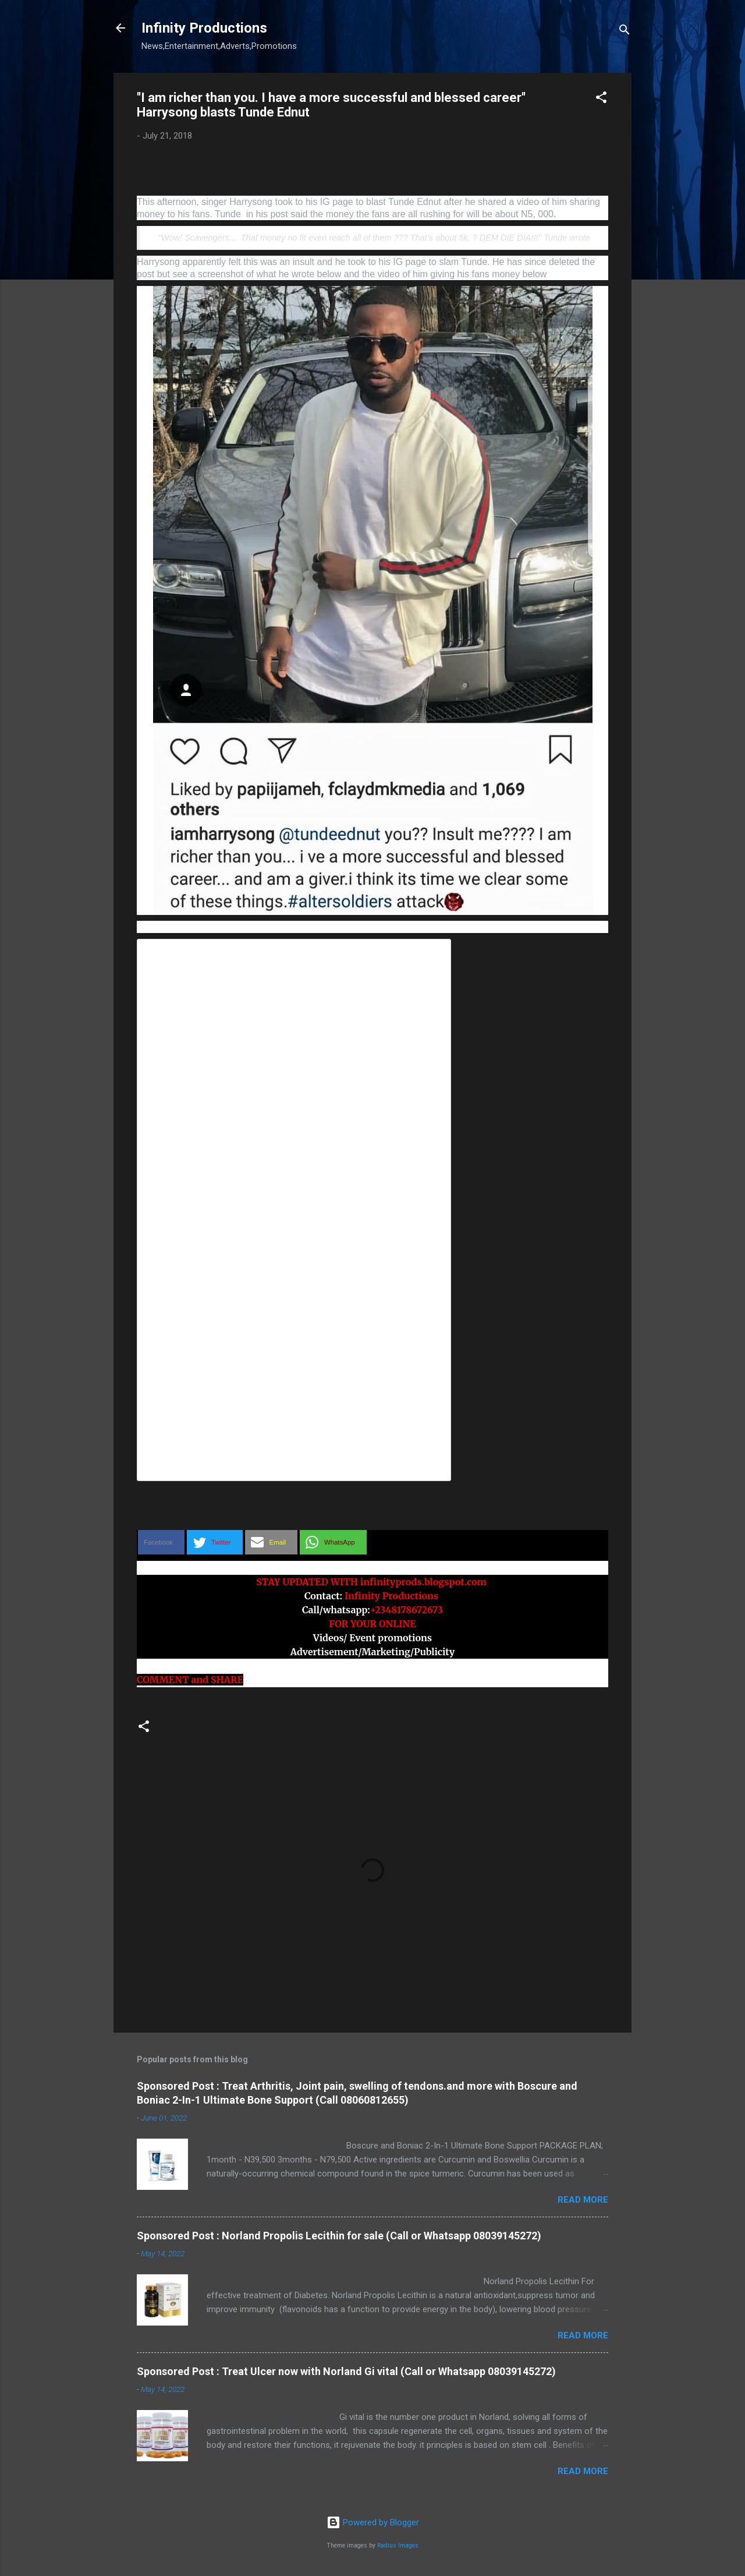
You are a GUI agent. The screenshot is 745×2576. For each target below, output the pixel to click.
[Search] (625, 32)
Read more (583, 2200)
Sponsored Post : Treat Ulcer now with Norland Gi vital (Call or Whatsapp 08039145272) (346, 2371)
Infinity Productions (204, 28)
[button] (601, 99)
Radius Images (397, 2545)
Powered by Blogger (373, 2522)
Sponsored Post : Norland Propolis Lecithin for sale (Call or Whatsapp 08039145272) (339, 2235)
